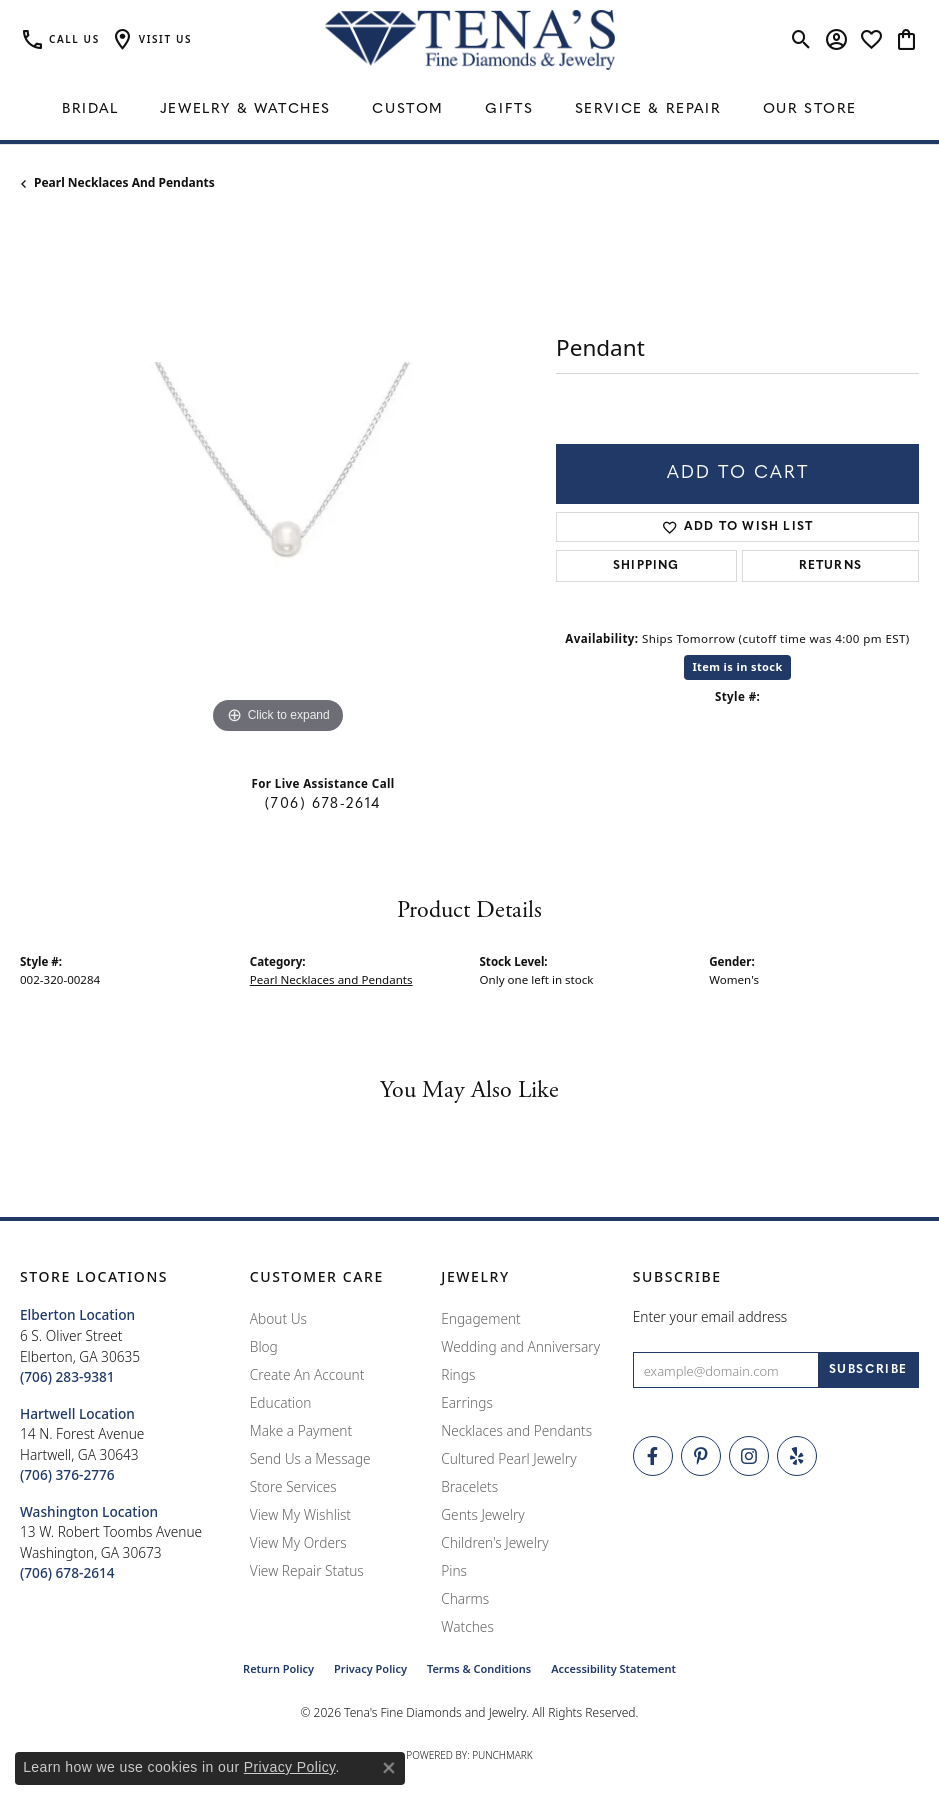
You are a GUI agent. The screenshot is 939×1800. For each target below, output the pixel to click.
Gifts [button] (509, 109)
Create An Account (307, 1374)
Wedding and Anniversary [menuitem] (520, 1346)
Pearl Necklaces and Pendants (124, 182)
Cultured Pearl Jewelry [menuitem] (508, 1458)
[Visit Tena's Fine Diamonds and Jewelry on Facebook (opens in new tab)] (653, 1456)
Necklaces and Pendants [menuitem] (516, 1430)
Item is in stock (737, 666)
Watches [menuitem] (467, 1626)
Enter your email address (710, 1316)
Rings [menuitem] (458, 1374)
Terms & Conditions (479, 1668)
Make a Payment (301, 1430)
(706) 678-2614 (322, 804)
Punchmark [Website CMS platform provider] (502, 1755)
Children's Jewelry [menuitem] (494, 1542)
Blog (264, 1346)
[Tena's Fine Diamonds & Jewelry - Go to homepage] (470, 40)
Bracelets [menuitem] (469, 1486)
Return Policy (278, 1668)
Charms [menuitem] (465, 1598)
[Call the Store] (67, 1376)
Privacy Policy (370, 1668)
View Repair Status (307, 1570)
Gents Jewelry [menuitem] (482, 1514)
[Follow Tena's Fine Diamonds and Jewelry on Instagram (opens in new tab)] (749, 1456)
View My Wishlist (300, 1514)
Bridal (90, 109)
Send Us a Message (310, 1458)
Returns (830, 566)
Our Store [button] (810, 109)
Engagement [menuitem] (481, 1318)
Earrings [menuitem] (467, 1402)
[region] (278, 481)
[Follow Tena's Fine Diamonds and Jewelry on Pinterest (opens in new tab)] (701, 1456)
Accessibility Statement (613, 1668)
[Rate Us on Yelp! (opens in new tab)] (797, 1456)
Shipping (646, 566)
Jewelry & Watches (245, 109)
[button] (151, 40)
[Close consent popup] (389, 1768)
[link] (60, 40)
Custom (408, 109)
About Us (278, 1318)
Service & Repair (648, 109)
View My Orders (298, 1542)
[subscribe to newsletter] (868, 1370)
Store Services (293, 1486)
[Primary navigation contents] (469, 110)
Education (281, 1402)
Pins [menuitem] (454, 1570)
